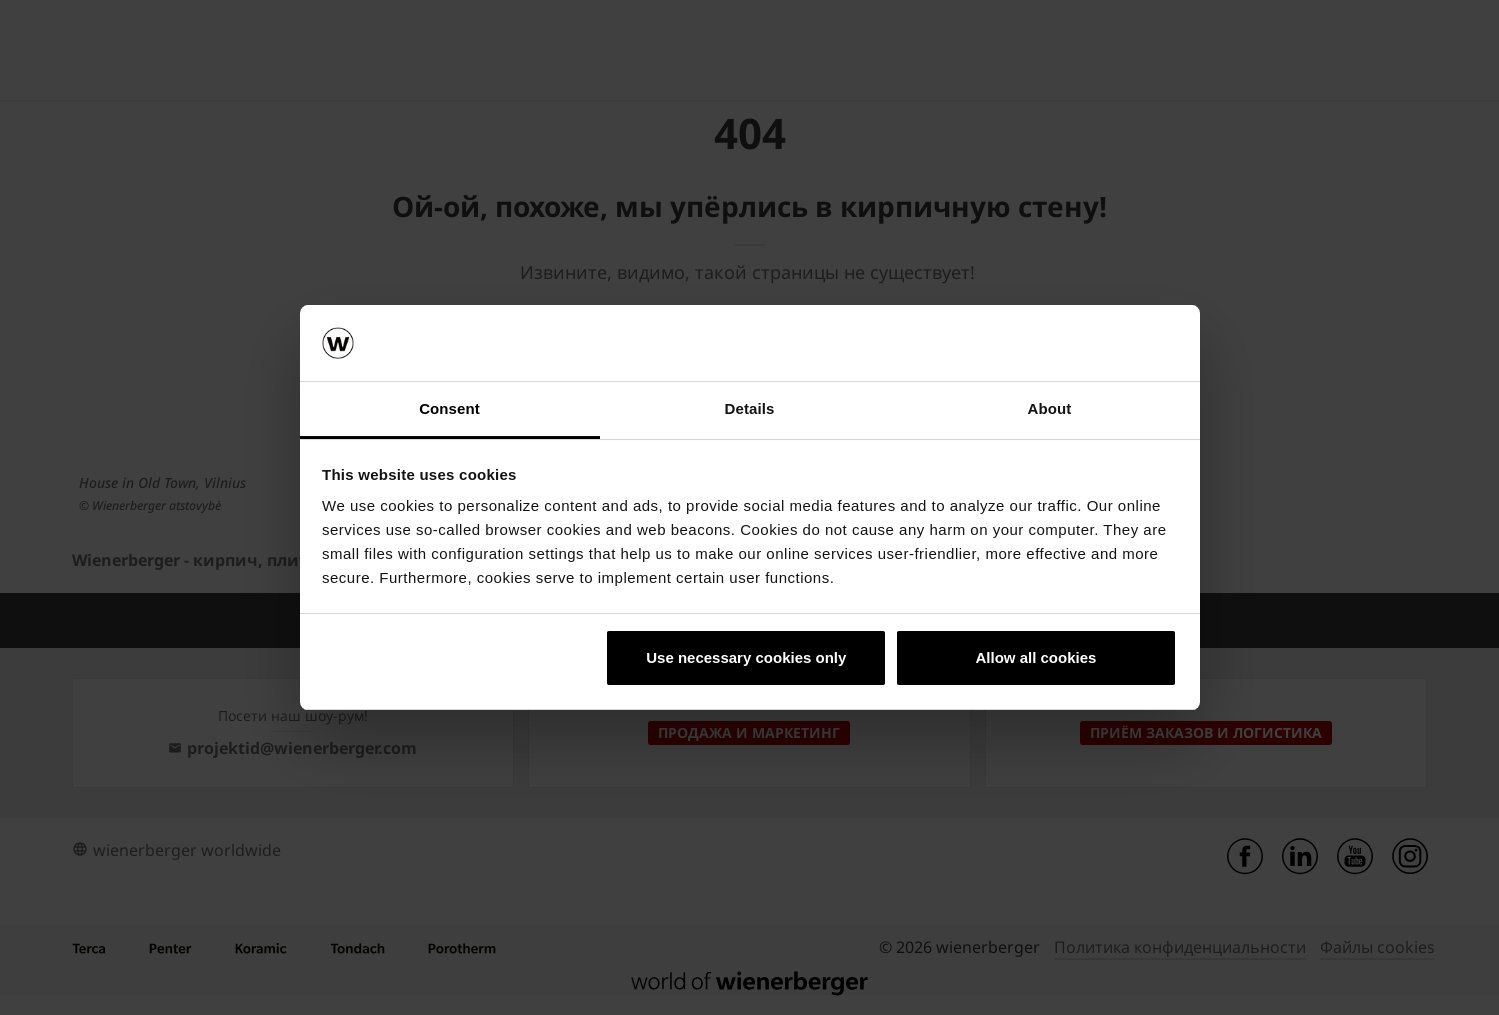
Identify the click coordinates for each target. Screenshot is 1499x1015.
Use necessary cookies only (746, 657)
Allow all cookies (1035, 657)
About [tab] (1050, 408)
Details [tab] (750, 408)
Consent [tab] (449, 408)
